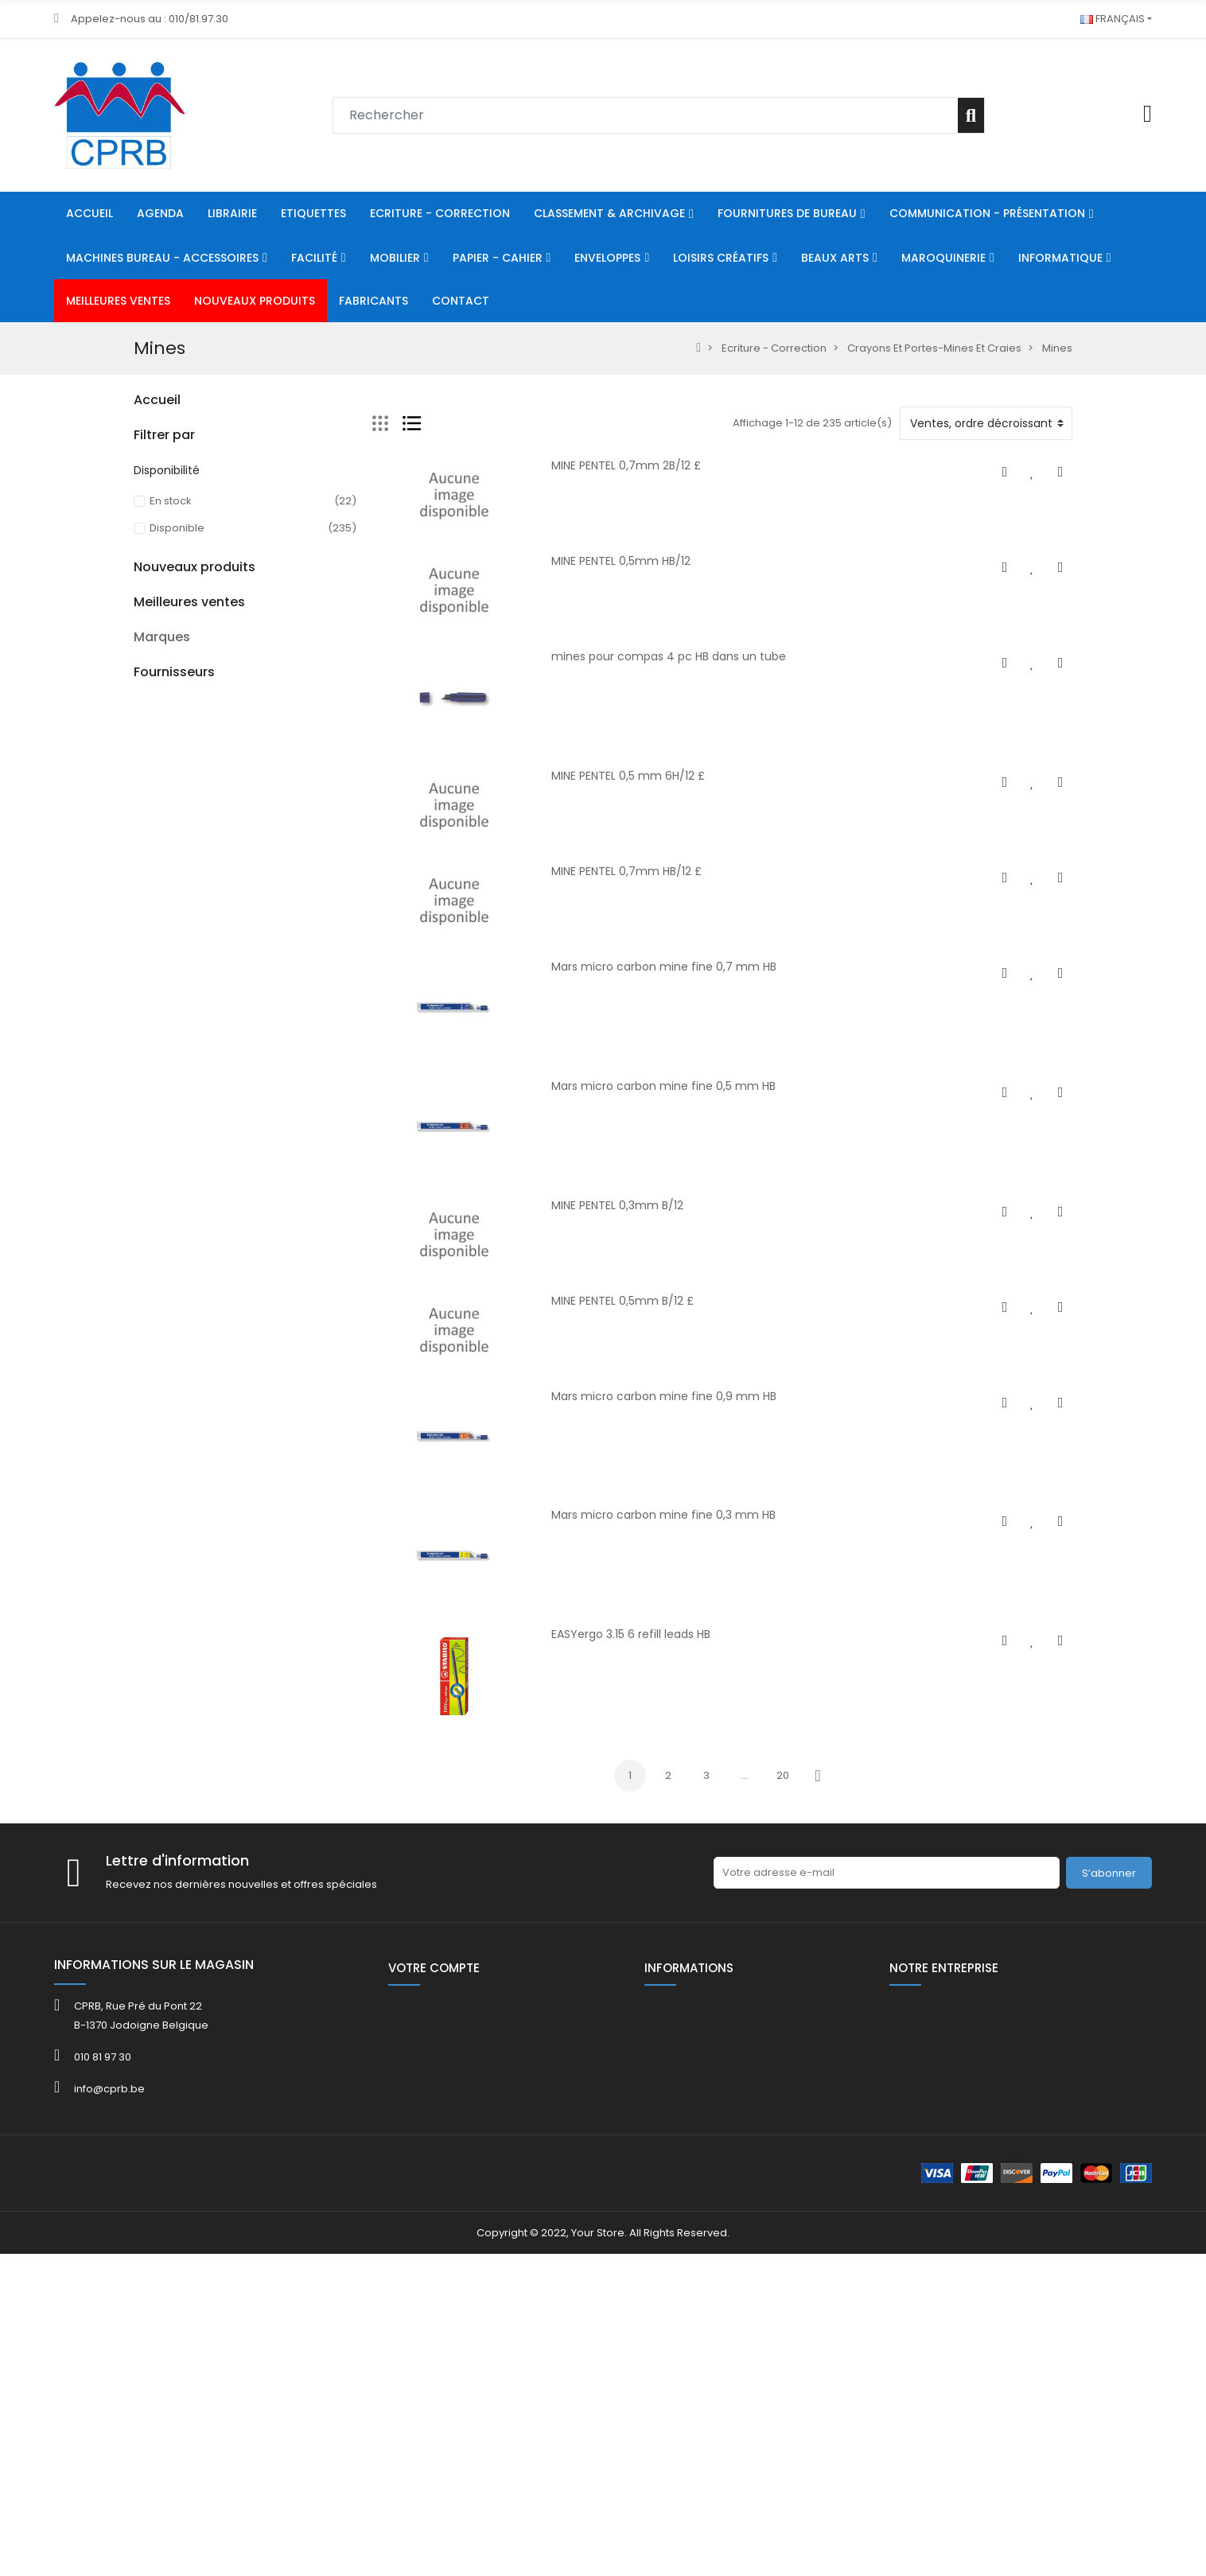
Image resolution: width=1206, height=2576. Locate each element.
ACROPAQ (160, 2083)
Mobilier (154, 593)
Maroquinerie (169, 728)
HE (140, 809)
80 (140, 782)
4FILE (146, 2064)
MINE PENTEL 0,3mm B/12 (617, 1205)
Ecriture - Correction (186, 430)
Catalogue (161, 1080)
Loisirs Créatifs (171, 674)
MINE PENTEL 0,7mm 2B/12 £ (626, 465)
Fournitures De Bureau (190, 484)
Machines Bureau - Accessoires (216, 511)
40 (140, 1025)
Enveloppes (164, 647)
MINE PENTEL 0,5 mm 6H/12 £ (628, 776)
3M (141, 2045)
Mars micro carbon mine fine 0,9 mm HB (663, 1396)
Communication (175, 539)
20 (782, 1775)
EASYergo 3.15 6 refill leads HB (630, 1634)
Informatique (167, 755)
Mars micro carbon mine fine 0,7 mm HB (663, 967)
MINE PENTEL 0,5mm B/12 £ (622, 1301)
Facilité (151, 566)
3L (139, 2025)
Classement (165, 457)
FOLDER (152, 1107)
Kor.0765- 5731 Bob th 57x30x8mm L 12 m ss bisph (280, 1698)
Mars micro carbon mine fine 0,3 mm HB (663, 1515)
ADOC (149, 2102)
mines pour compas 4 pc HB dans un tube (668, 656)
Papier (151, 620)
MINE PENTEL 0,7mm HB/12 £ (626, 871)
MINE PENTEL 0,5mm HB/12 (621, 561)
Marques (162, 1999)
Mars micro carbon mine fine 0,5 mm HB (663, 1086)
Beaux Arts (161, 701)
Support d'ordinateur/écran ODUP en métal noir (281, 1388)
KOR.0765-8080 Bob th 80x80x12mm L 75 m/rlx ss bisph (286, 1809)
